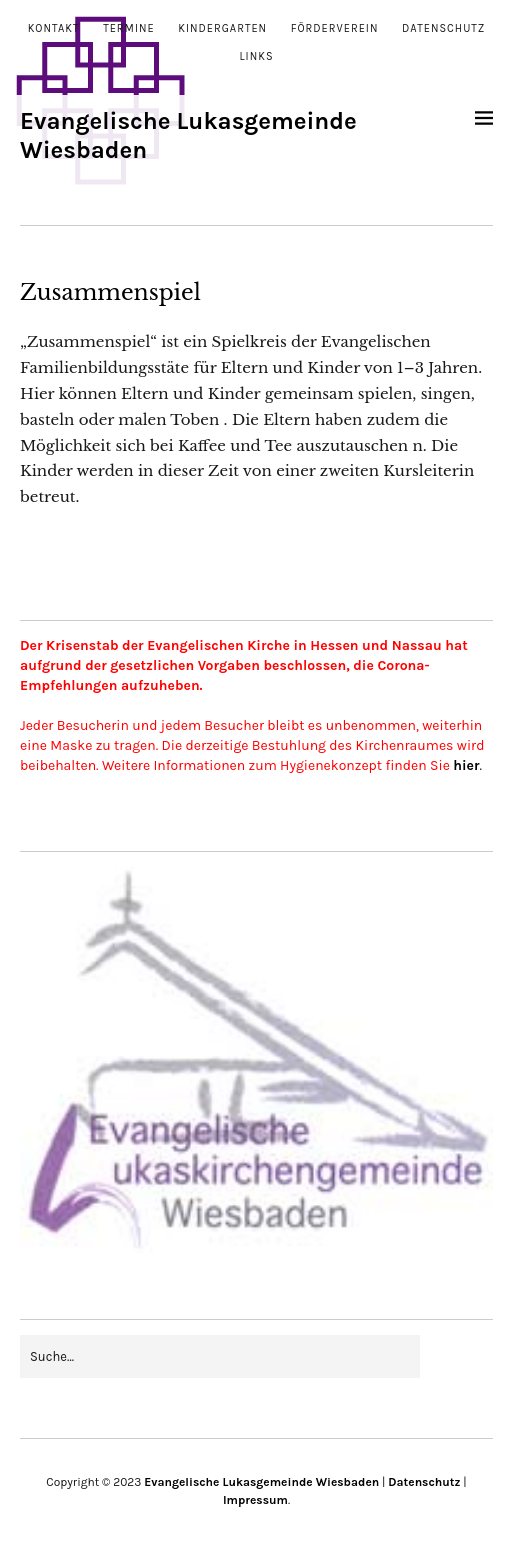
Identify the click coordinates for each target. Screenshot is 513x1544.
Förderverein (335, 28)
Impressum (255, 1500)
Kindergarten (222, 28)
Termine (129, 28)
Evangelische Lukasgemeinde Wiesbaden (261, 1482)
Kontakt (54, 28)
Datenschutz (443, 28)
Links (256, 56)
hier (466, 765)
